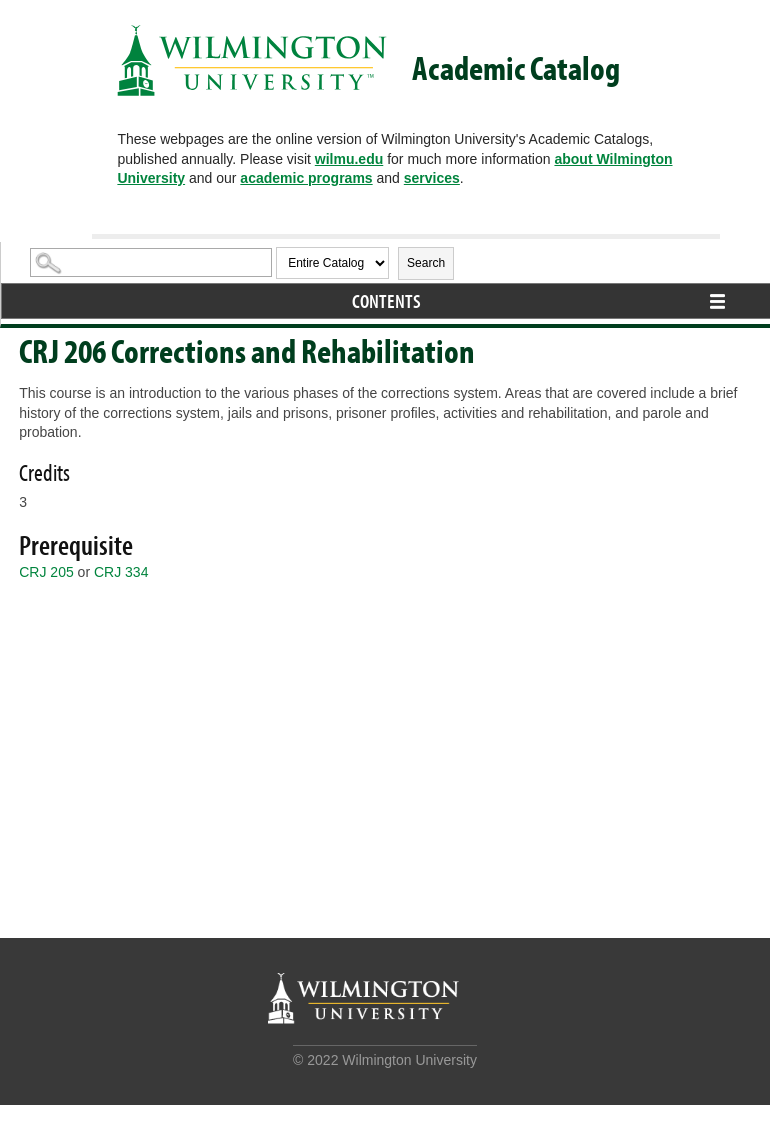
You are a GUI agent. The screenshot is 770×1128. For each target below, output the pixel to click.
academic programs (306, 178)
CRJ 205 (46, 572)
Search (426, 263)
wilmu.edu (349, 159)
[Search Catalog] (151, 262)
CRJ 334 (121, 572)
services (432, 178)
